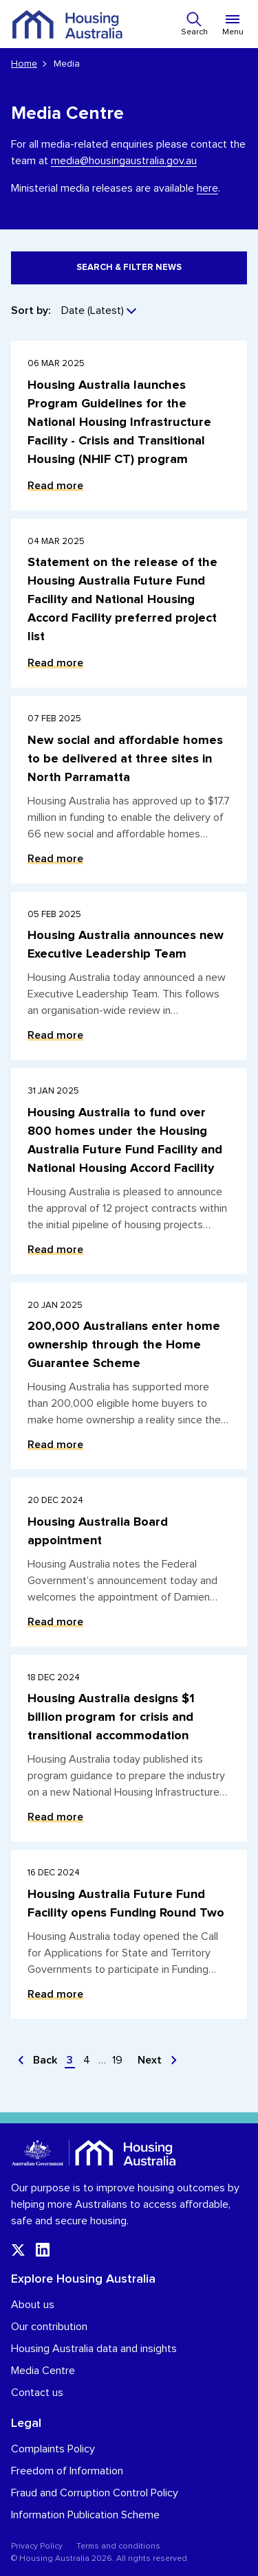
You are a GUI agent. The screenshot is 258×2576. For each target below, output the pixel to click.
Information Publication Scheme (85, 2514)
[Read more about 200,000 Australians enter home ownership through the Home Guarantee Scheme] (129, 1376)
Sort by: (30, 310)
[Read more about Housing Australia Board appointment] (129, 1562)
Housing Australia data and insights (94, 2348)
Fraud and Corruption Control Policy (94, 2492)
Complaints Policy (53, 2448)
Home (24, 64)
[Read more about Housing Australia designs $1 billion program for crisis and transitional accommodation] (129, 1748)
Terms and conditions (118, 2546)
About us (32, 2304)
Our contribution (49, 2326)
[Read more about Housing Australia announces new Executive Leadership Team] (129, 976)
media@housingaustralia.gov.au (124, 160)
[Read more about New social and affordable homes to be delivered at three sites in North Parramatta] (129, 789)
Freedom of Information (67, 2470)
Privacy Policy (37, 2546)
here (207, 188)
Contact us (37, 2392)
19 (117, 2060)
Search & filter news (129, 267)
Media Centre (43, 2370)
